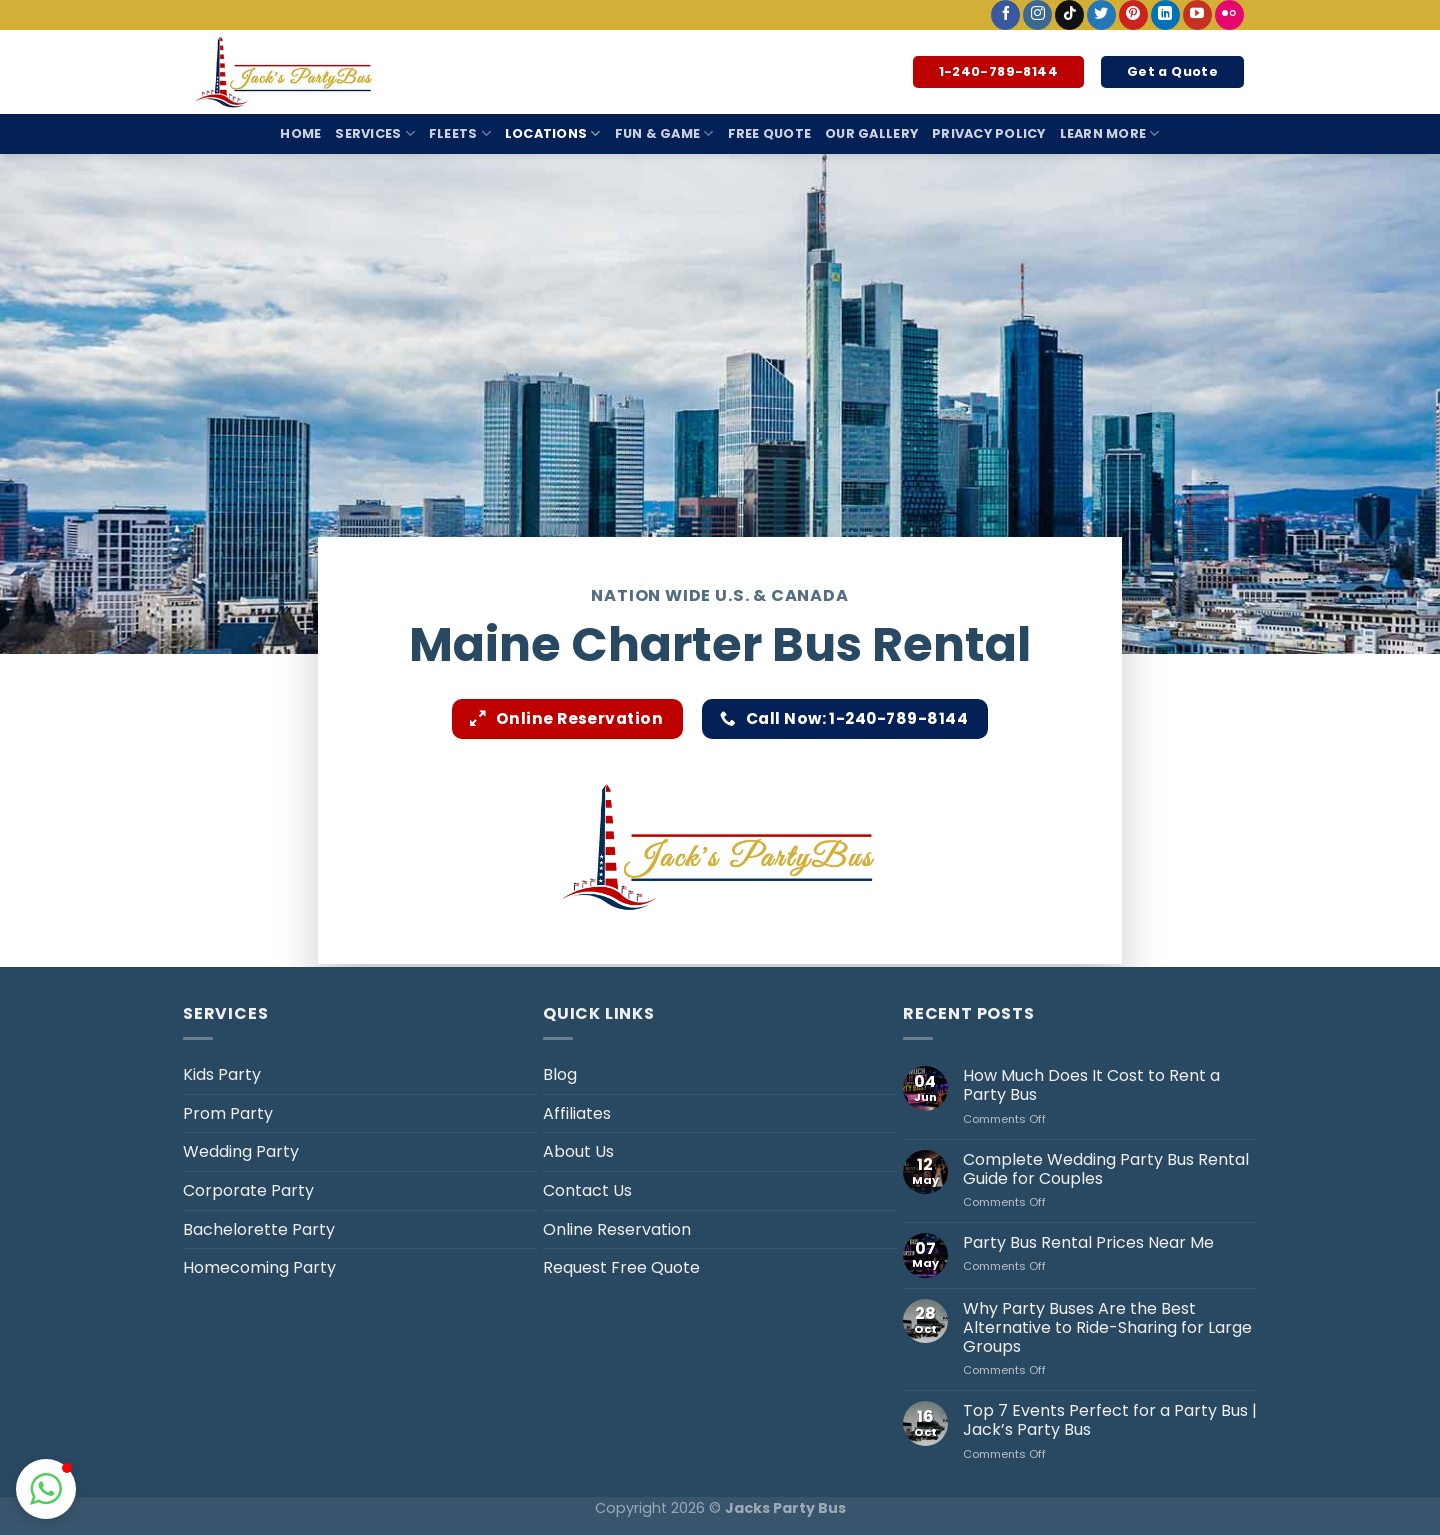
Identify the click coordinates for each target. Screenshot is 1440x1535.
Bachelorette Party (259, 1229)
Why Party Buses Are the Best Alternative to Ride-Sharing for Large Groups (1107, 1328)
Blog (560, 1074)
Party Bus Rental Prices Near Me (1088, 1242)
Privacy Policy (989, 133)
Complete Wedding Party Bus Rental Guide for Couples (1106, 1169)
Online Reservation (617, 1229)
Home (300, 133)
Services (375, 133)
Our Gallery (871, 133)
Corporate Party (248, 1190)
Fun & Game (664, 133)
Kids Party (222, 1074)
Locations (553, 133)
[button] (46, 1489)
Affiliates (577, 1113)
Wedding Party (241, 1151)
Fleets (460, 133)
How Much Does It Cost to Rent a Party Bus (1091, 1085)
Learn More (1110, 133)
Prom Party (228, 1113)
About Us (578, 1151)
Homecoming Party (259, 1267)
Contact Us (587, 1190)
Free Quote (770, 133)
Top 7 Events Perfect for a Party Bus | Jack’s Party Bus (1110, 1420)
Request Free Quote (621, 1267)
